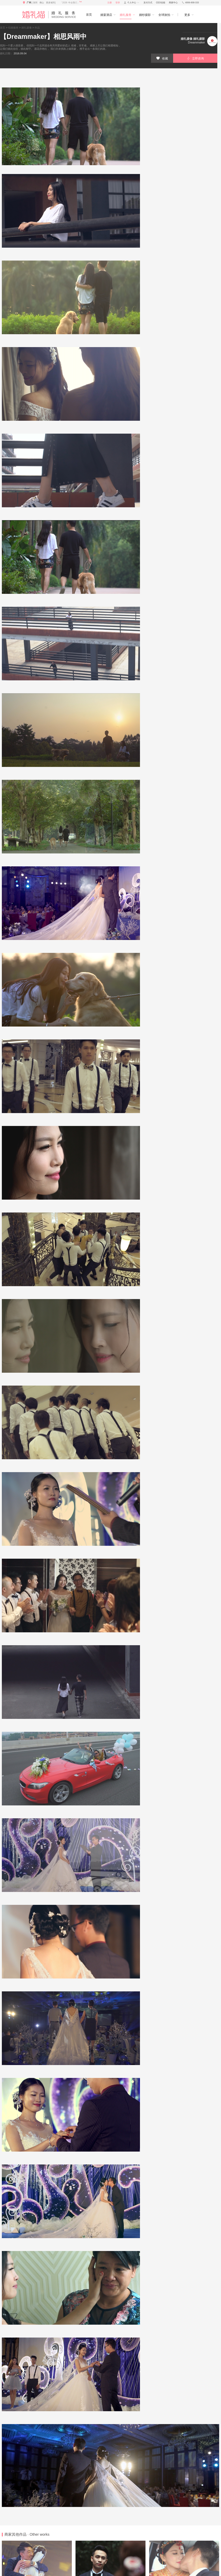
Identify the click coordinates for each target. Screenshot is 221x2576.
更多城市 (50, 2)
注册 (109, 2)
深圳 (35, 2)
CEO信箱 (160, 2)
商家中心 (173, 2)
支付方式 (147, 2)
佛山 (41, 2)
